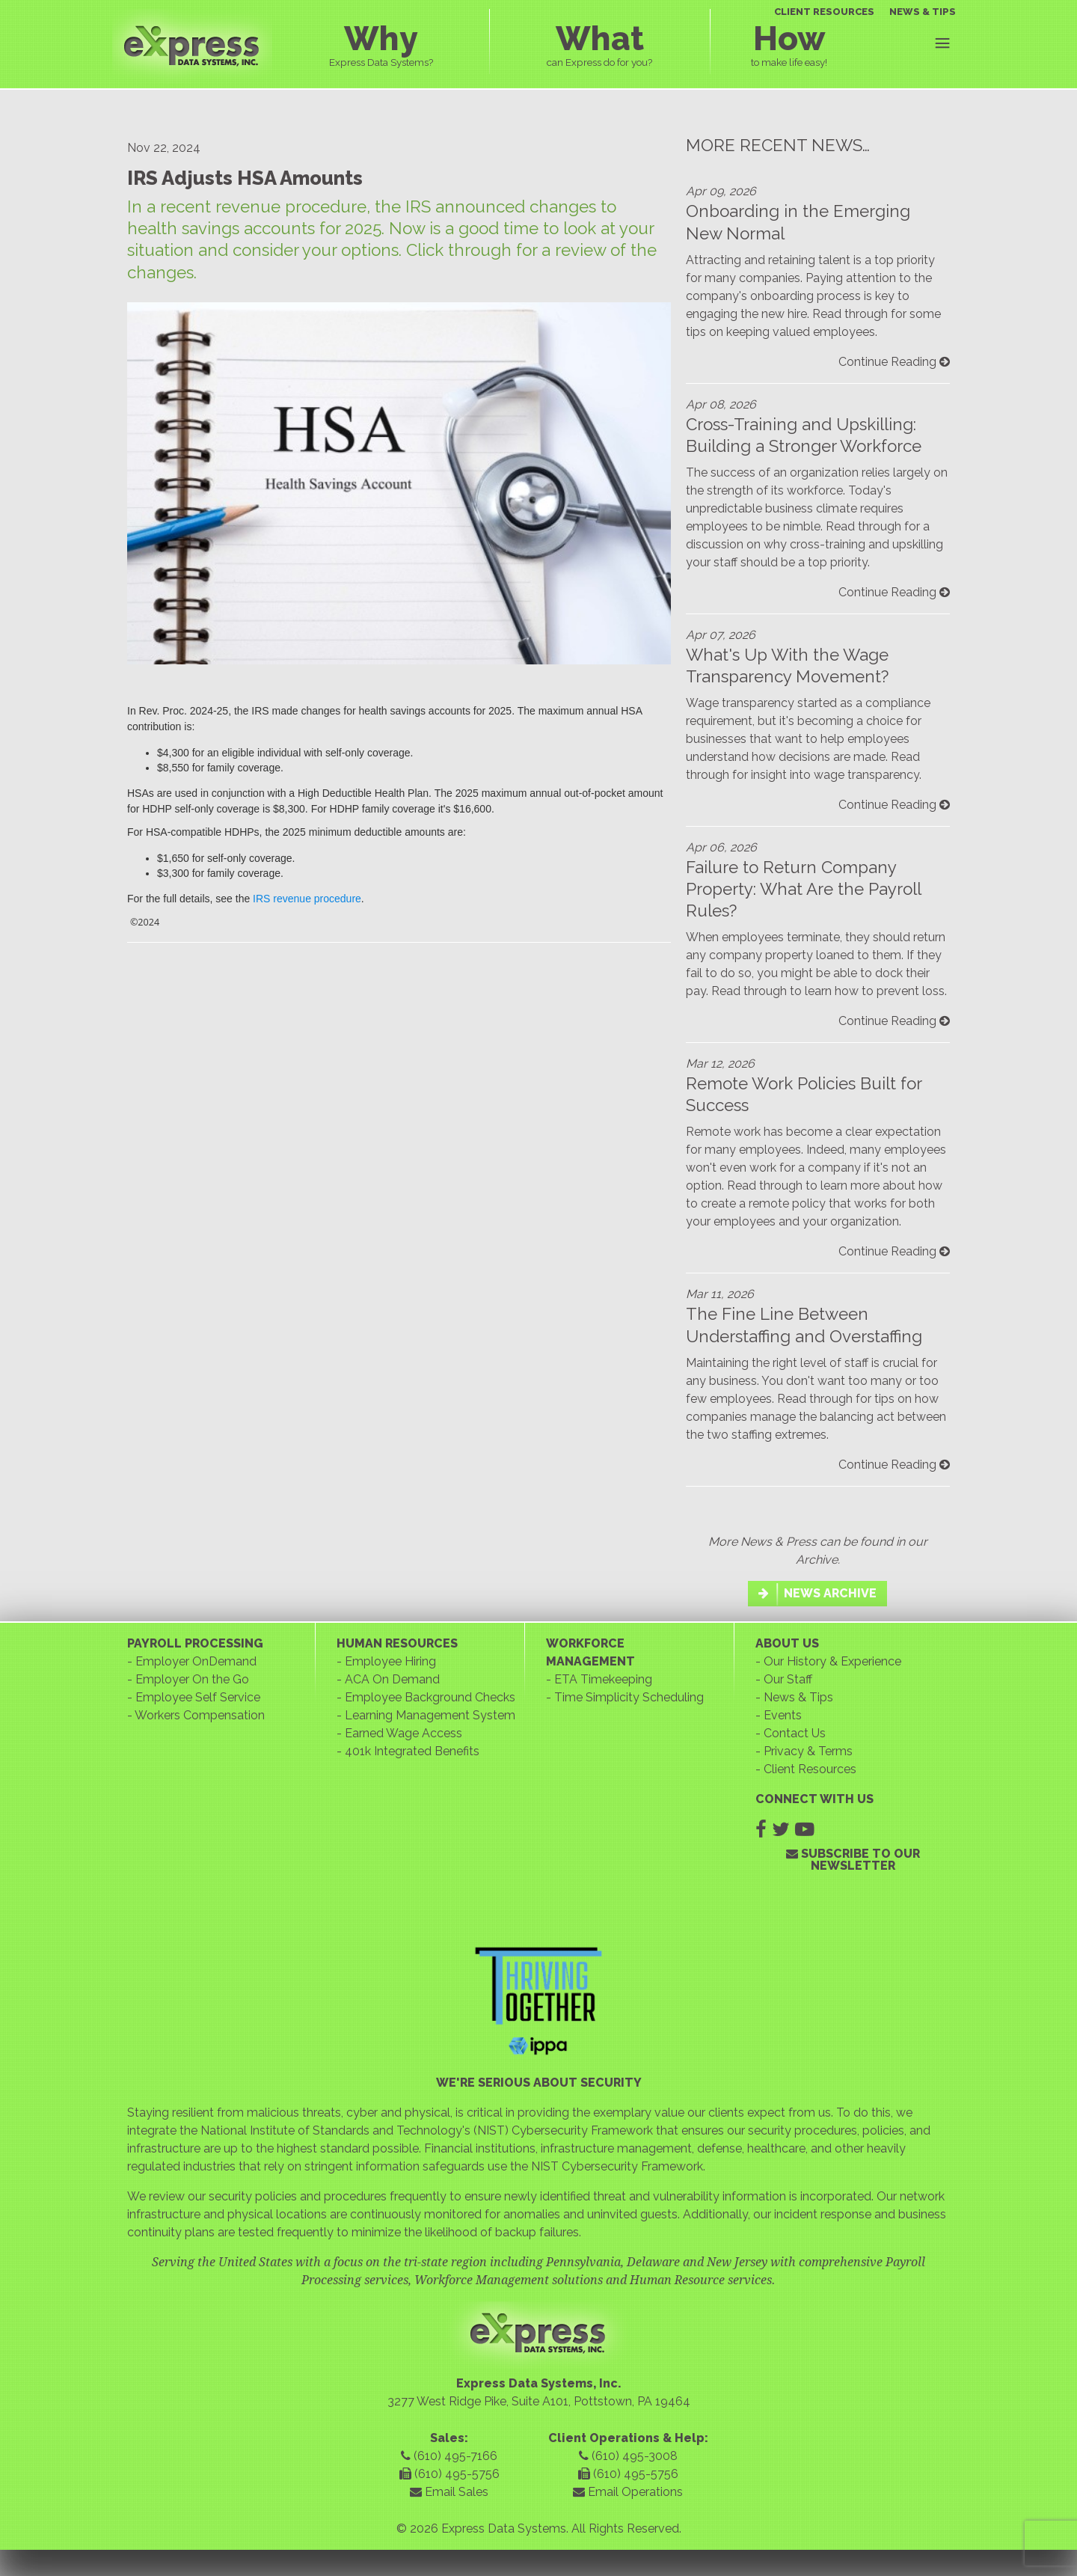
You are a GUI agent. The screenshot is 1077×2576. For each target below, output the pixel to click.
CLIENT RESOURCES (824, 11)
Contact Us (795, 1733)
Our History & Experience (832, 1661)
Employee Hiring (390, 1661)
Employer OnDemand (196, 1661)
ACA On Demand (392, 1679)
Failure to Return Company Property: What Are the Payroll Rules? (803, 888)
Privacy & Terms (808, 1751)
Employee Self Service (197, 1697)
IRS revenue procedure (307, 899)
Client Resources (810, 1769)
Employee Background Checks (430, 1697)
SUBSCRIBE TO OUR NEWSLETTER (853, 1860)
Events (783, 1715)
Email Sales (449, 2492)
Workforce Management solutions (508, 2280)
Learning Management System (430, 1715)
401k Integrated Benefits (412, 1751)
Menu (942, 43)
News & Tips (798, 1697)
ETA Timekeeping (603, 1679)
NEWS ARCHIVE (817, 1593)
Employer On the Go (192, 1679)
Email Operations (628, 2492)
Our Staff (788, 1679)
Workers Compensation (200, 1715)
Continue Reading (894, 362)
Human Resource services (701, 2280)
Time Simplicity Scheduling (629, 1697)
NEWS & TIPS (922, 11)
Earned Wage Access (403, 1733)
